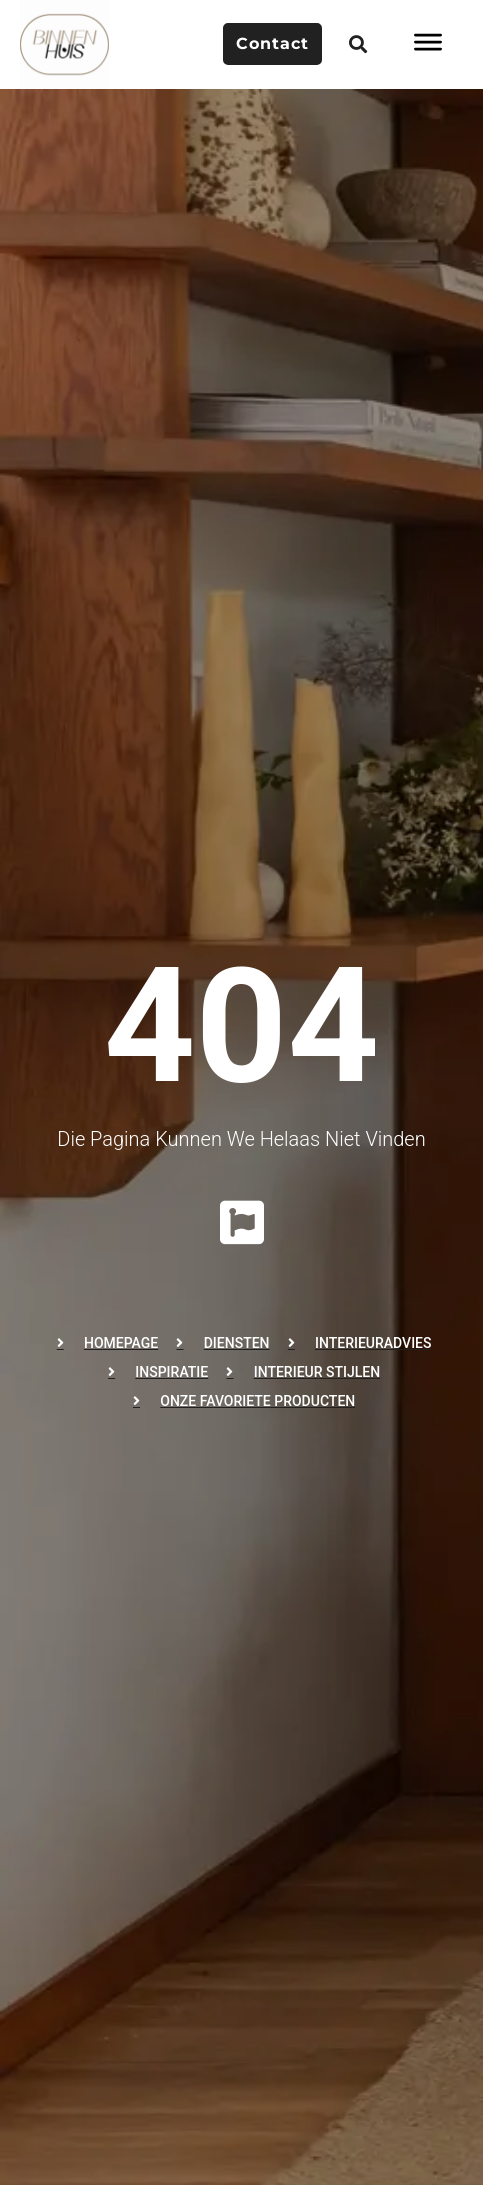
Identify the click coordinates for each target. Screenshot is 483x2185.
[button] (357, 44)
